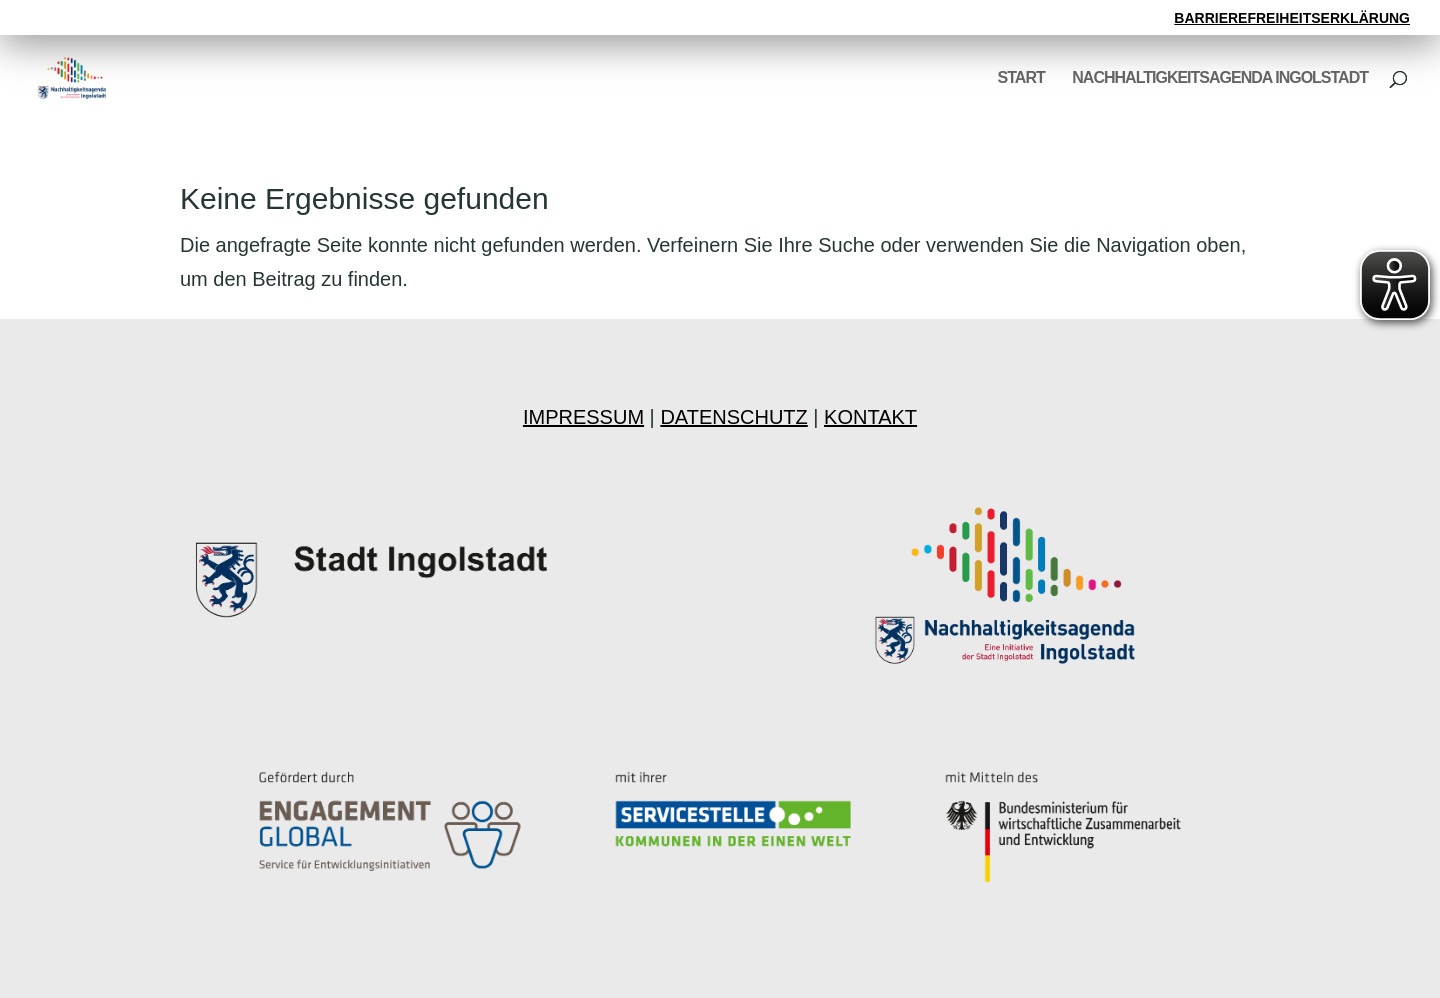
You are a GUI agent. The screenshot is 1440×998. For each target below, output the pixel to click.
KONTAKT (870, 417)
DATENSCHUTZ (733, 417)
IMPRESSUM (583, 417)
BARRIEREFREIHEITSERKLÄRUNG (1292, 18)
